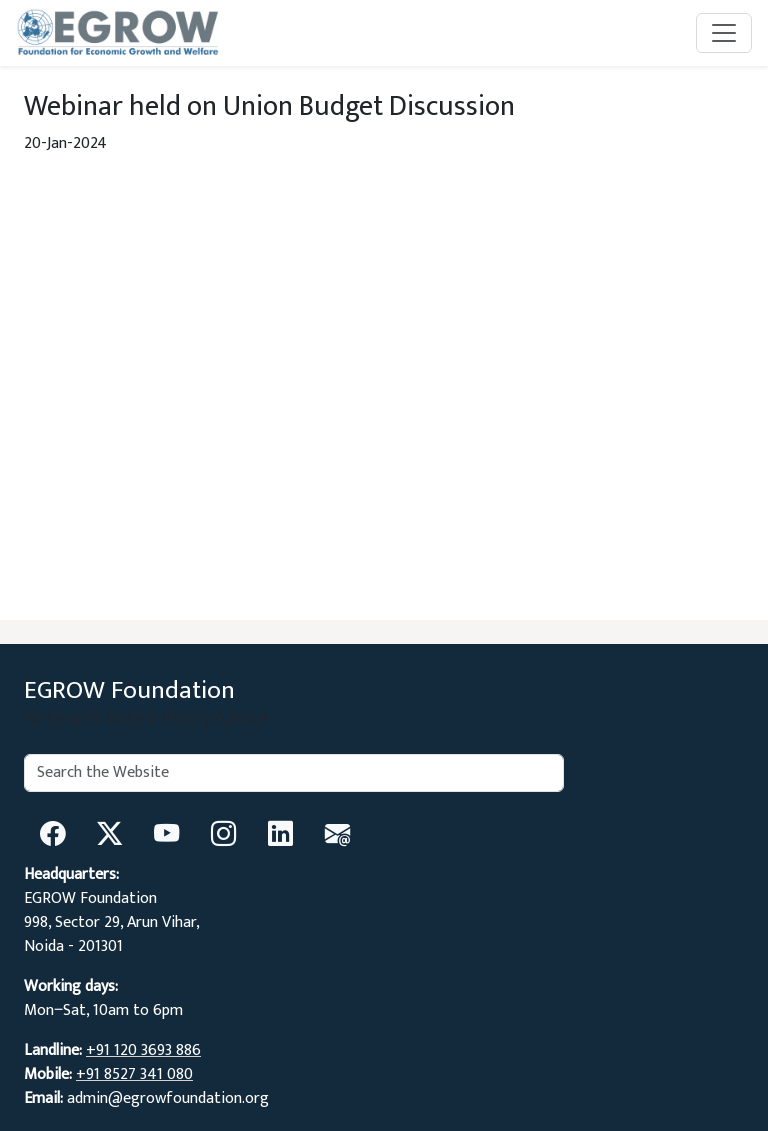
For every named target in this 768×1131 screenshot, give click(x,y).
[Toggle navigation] (724, 33)
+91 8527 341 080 (134, 1074)
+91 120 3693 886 (143, 1050)
